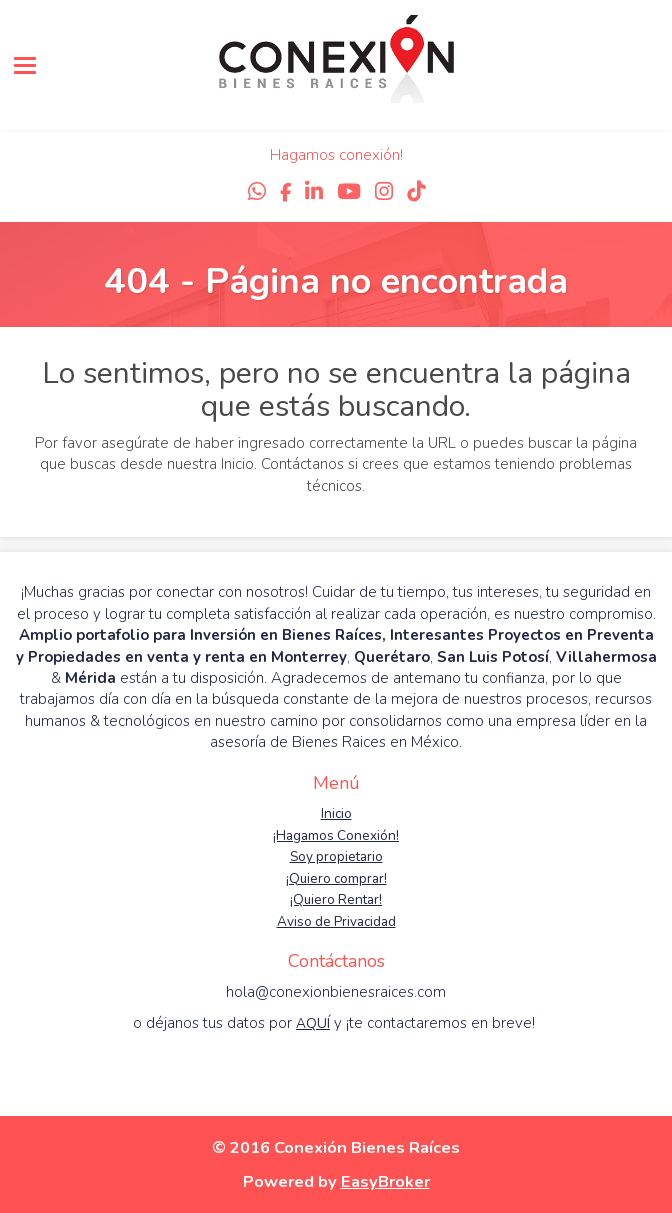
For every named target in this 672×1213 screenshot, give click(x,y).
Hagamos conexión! (336, 155)
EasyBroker (385, 1181)
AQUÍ (313, 1023)
